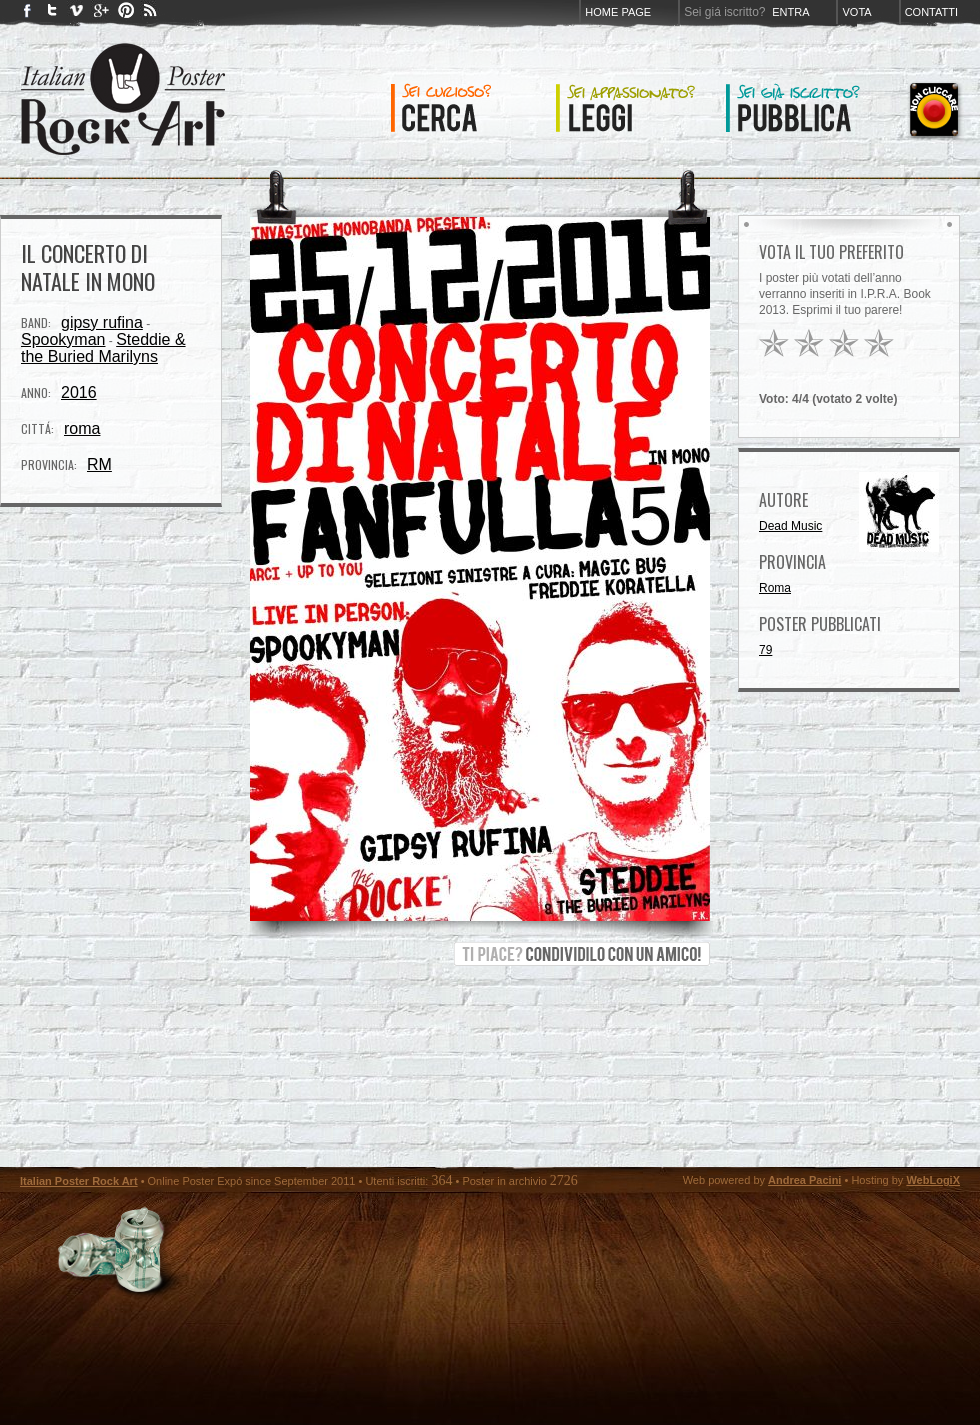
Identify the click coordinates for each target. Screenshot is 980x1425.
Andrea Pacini (804, 1180)
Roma (775, 588)
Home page (618, 12)
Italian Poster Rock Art (79, 1181)
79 (765, 650)
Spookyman (63, 339)
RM (99, 464)
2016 (79, 392)
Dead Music (790, 526)
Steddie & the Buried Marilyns (103, 348)
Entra (790, 12)
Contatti (931, 12)
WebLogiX (933, 1180)
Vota (856, 12)
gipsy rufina (102, 322)
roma (82, 428)
